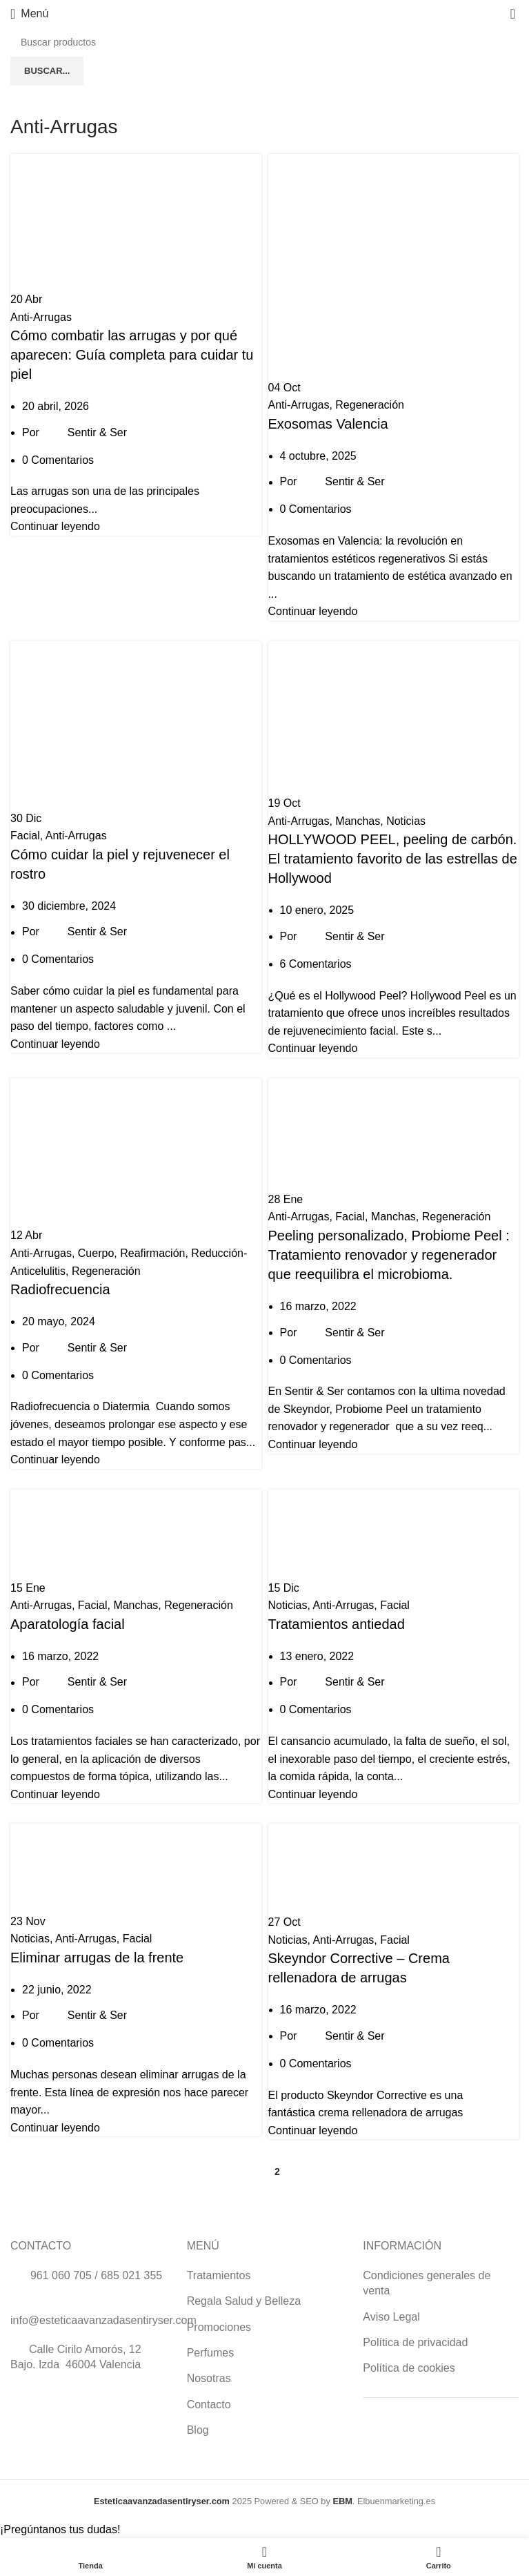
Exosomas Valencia (328, 423)
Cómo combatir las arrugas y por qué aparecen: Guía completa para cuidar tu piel (131, 355)
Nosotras (209, 2378)
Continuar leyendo (55, 526)
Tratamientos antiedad (336, 1624)
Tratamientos (219, 2275)
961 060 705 (61, 2275)
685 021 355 (131, 2275)
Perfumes (210, 2353)
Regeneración (369, 405)
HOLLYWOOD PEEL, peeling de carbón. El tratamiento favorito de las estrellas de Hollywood (392, 859)
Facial (25, 835)
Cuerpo (96, 1253)
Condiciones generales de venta (426, 2283)
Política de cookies (409, 2368)
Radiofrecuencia (60, 1289)
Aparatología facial (67, 1624)
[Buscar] (264, 42)
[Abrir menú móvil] (29, 14)
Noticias (406, 821)
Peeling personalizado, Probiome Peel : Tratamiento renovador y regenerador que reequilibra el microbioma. (389, 1255)
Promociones (219, 2327)
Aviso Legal (391, 2317)
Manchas (357, 821)
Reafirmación (152, 1253)
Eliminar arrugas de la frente (96, 1957)
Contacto (209, 2404)
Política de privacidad (415, 2342)
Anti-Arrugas (41, 317)
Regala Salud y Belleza (244, 2301)
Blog (198, 2430)
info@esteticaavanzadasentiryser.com (103, 2320)
